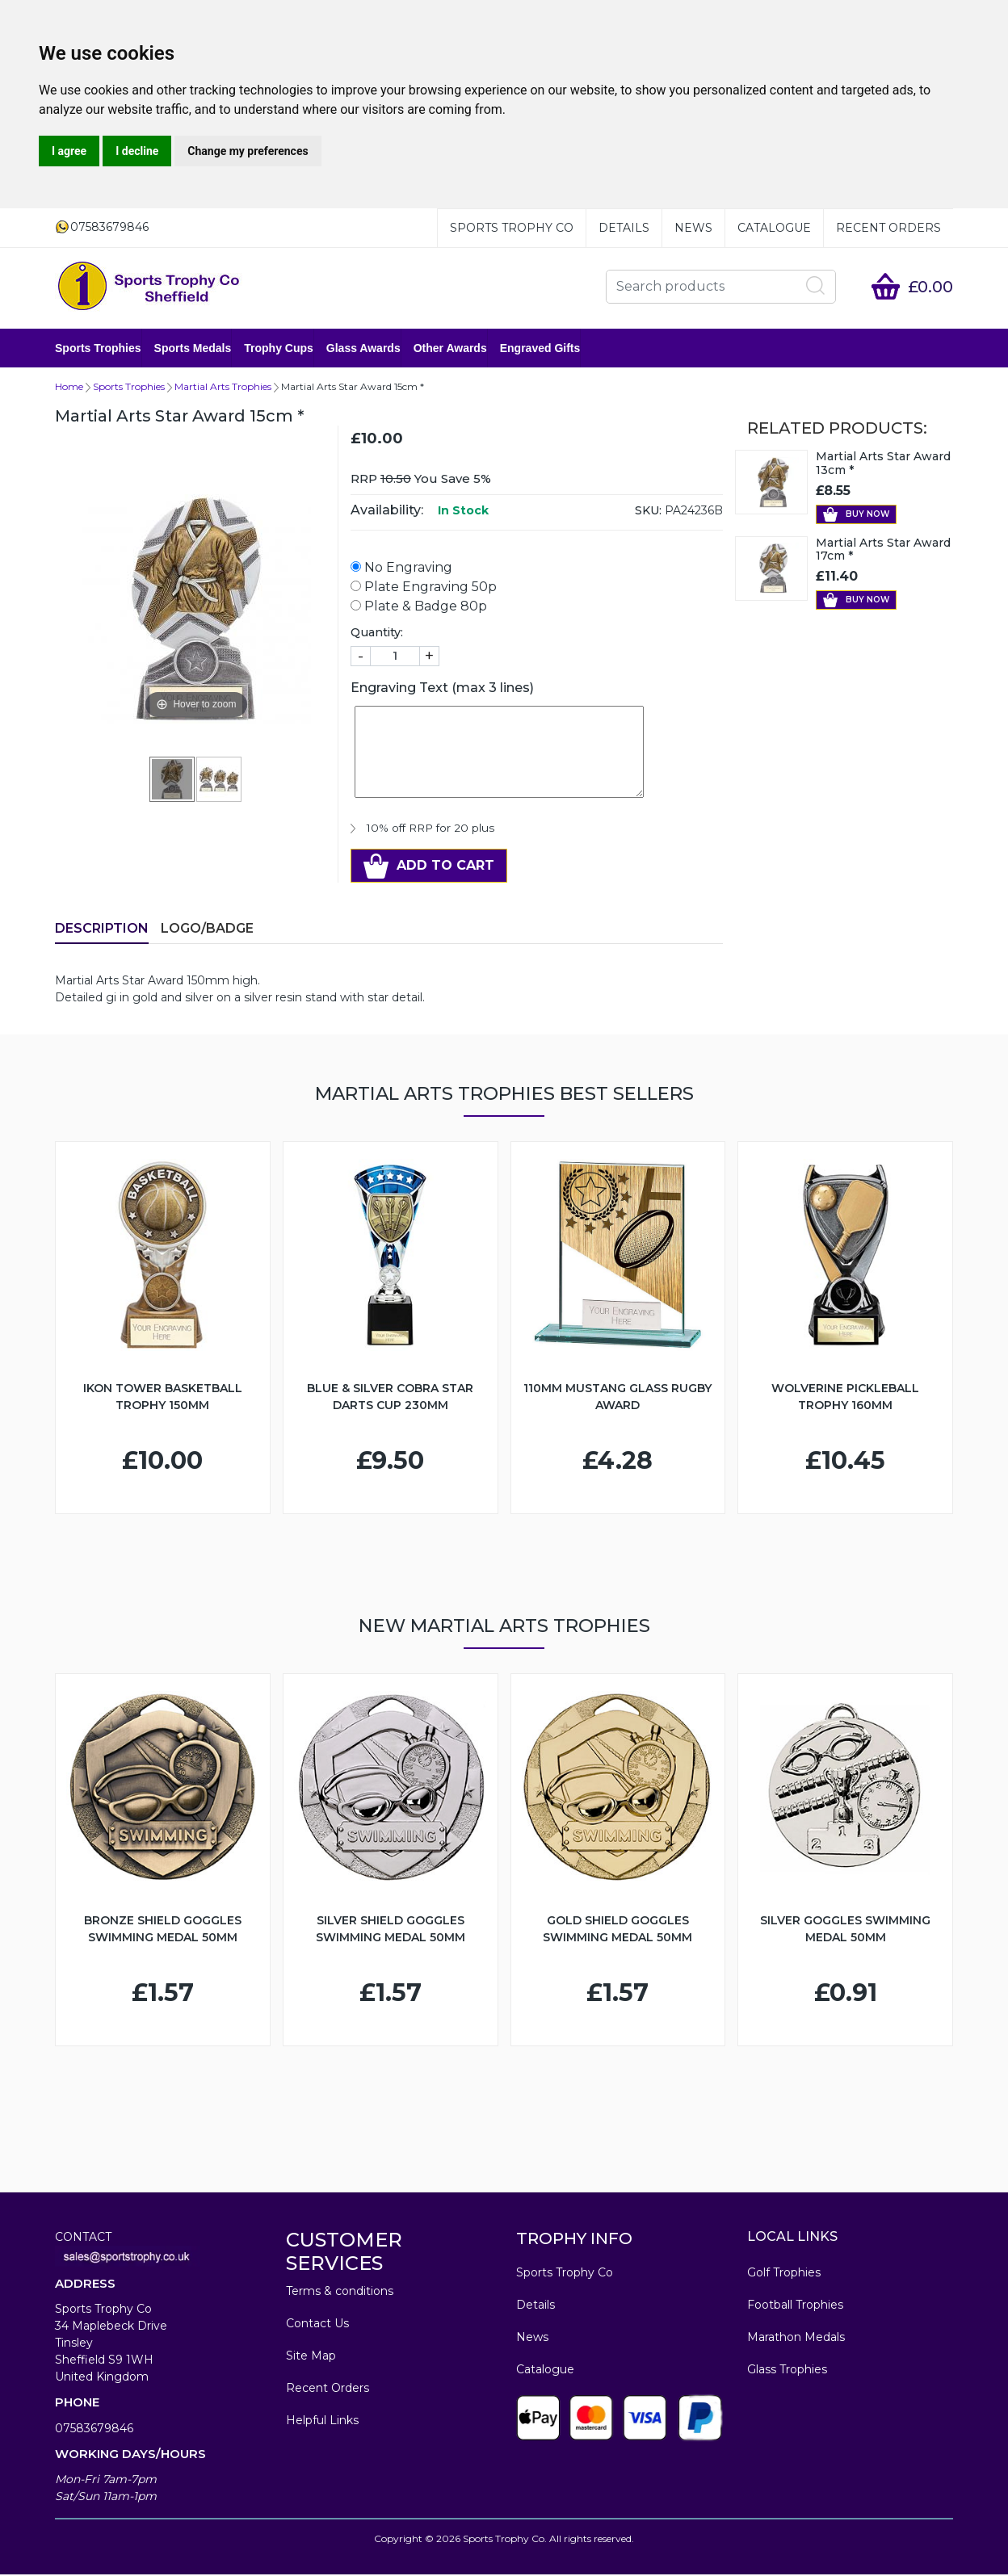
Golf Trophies (784, 2274)
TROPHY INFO (574, 2240)
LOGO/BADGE (207, 930)
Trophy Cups (278, 348)
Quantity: (377, 634)
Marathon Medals (796, 2338)
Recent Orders (888, 227)
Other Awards (450, 348)
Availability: (387, 511)
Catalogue (774, 227)
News (693, 227)
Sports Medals (193, 348)
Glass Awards (363, 348)
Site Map (311, 2357)
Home (69, 388)
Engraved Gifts (540, 348)
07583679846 (94, 2430)
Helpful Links (322, 2421)
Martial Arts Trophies (222, 388)
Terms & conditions (339, 2292)
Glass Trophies (787, 2371)
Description (102, 930)
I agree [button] (69, 151)
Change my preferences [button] (247, 151)
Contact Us (317, 2325)
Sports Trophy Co (511, 227)
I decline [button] (137, 151)
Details (623, 227)
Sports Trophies (98, 348)
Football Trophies (795, 2306)
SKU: (648, 512)
